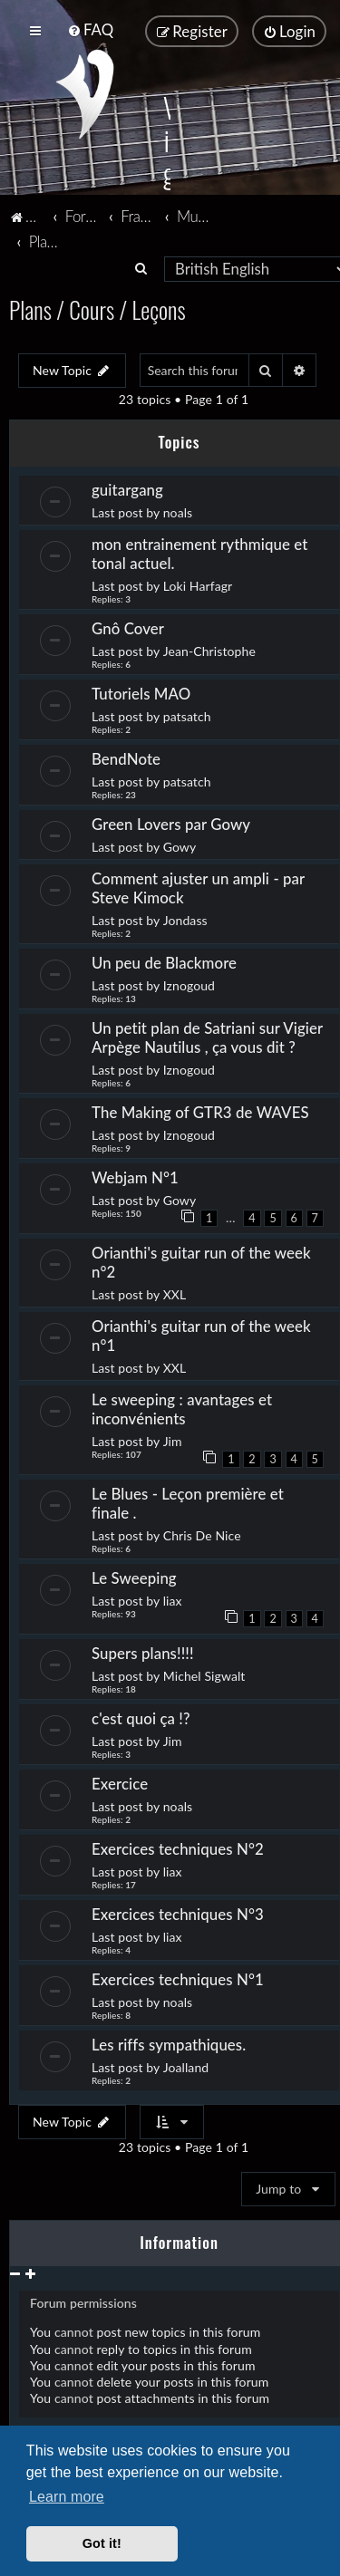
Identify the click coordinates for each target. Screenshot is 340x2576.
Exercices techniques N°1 (178, 1979)
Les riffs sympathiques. (169, 2044)
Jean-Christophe (209, 651)
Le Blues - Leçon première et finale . (188, 1503)
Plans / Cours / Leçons (97, 309)
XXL (175, 1294)
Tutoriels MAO (141, 693)
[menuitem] (90, 29)
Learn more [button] (66, 2496)
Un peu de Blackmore (164, 962)
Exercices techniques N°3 (178, 1914)
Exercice (120, 1783)
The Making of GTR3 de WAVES (200, 1112)
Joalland (186, 2067)
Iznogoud (189, 985)
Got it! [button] (102, 2543)
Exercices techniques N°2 (178, 1848)
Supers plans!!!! (143, 1653)
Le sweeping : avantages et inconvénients (182, 1409)
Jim (172, 1441)
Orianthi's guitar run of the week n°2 (201, 1262)
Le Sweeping (134, 1577)
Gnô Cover (128, 628)
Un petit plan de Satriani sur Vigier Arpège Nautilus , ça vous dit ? (207, 1037)
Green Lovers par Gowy (171, 824)
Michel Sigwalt (204, 1676)
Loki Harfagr (198, 585)
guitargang (127, 489)
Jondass (185, 920)
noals (178, 512)
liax (172, 1600)
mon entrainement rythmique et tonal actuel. (199, 554)
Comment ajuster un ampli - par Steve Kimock (198, 888)
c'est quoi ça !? (141, 1718)
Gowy (180, 846)
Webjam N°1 (137, 1177)
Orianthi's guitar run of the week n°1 (201, 1336)
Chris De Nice (202, 1535)
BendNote (126, 758)
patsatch (187, 716)
